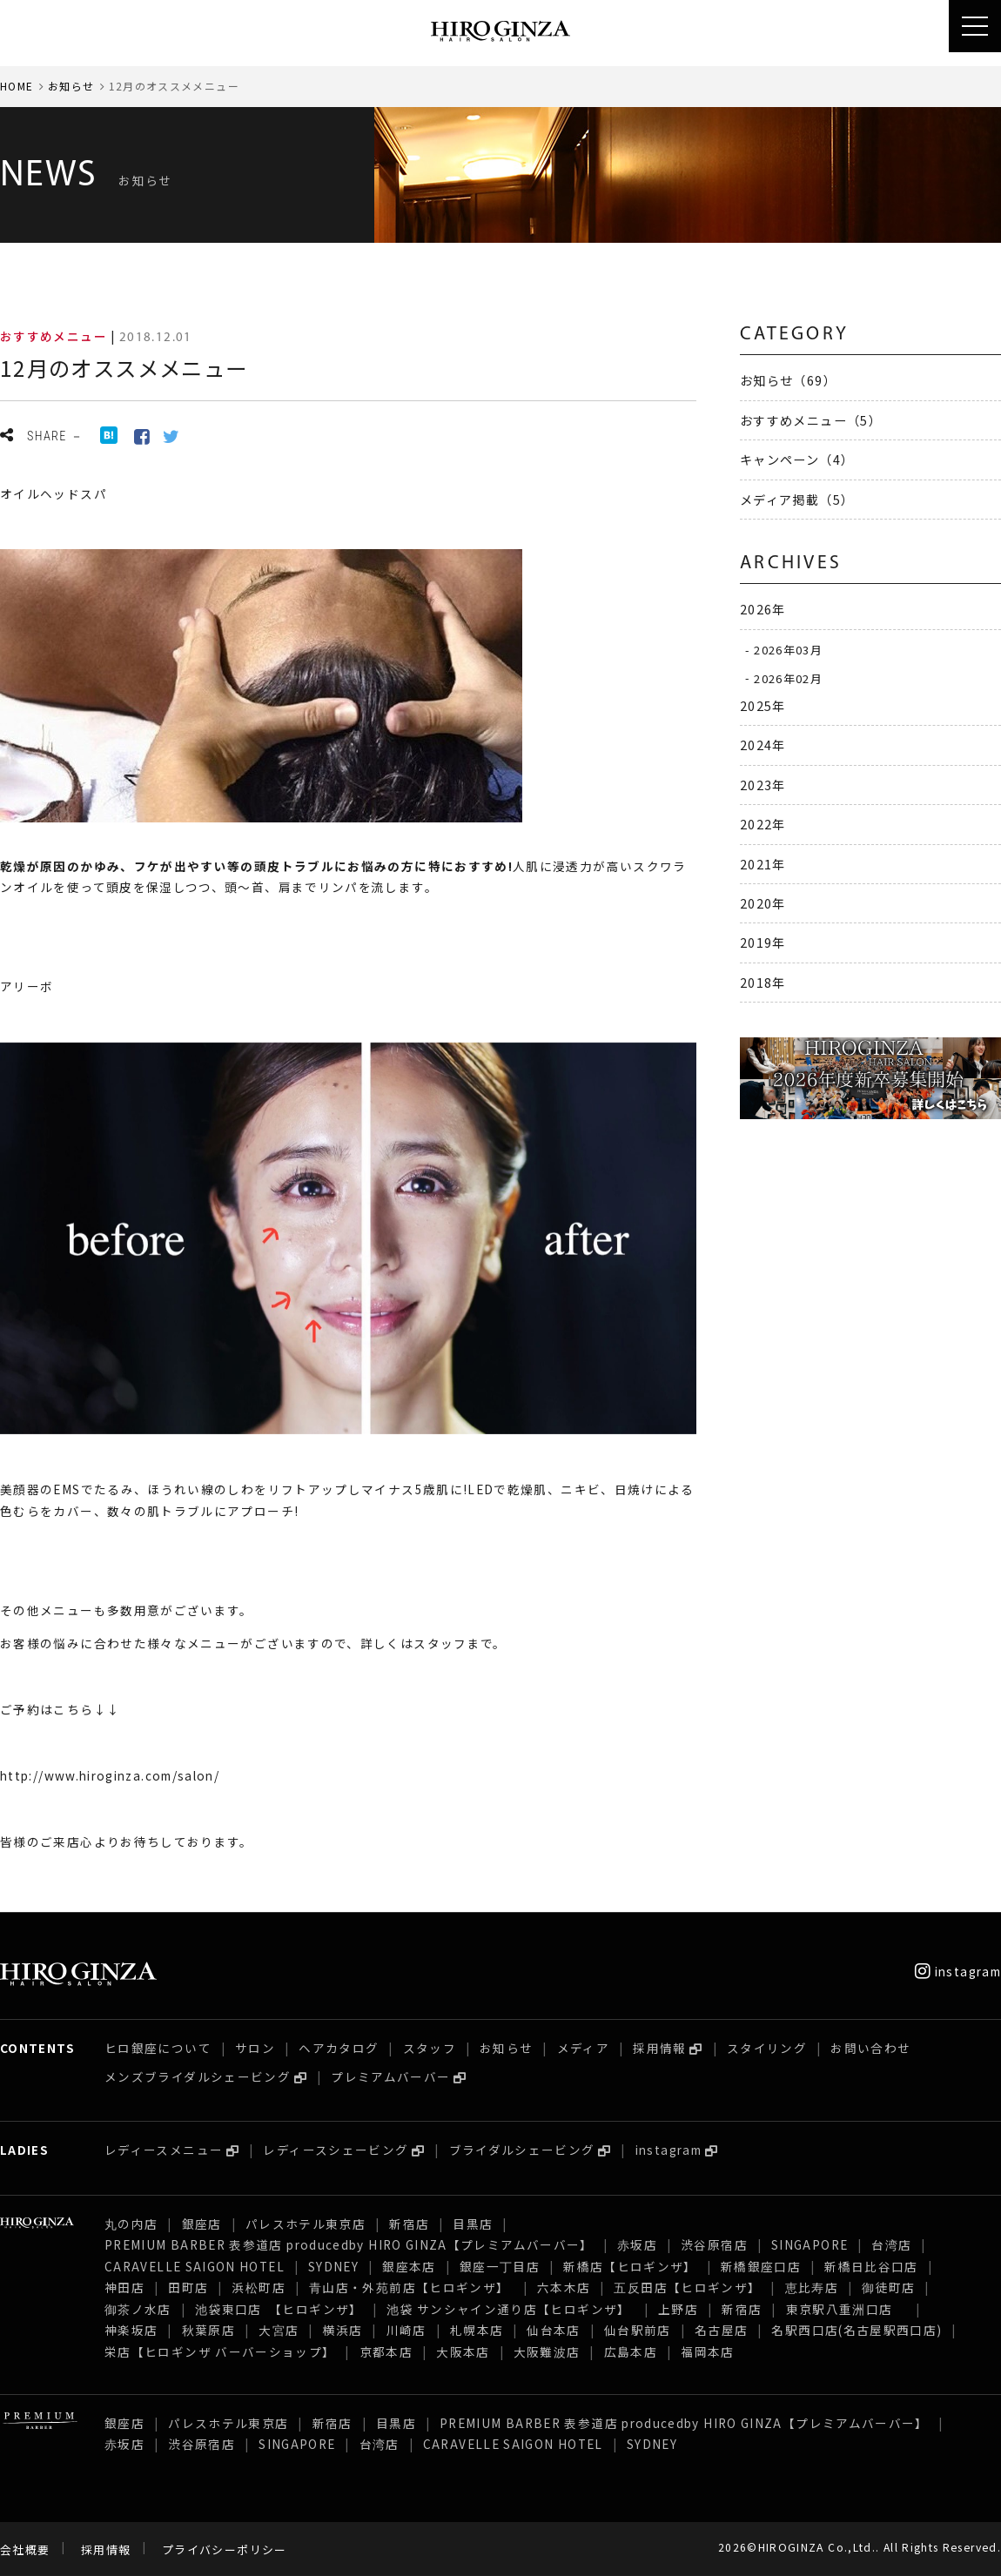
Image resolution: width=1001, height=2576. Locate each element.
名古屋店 (721, 2329)
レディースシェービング (335, 2149)
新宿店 (409, 2223)
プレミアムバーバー (390, 2076)
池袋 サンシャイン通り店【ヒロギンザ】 (510, 2309)
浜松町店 (258, 2287)
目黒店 (473, 2223)
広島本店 (630, 2351)
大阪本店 (462, 2351)
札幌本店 (476, 2329)
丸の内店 (131, 2223)
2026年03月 (788, 649)
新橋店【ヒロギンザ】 (630, 2266)
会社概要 (25, 2549)
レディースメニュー (163, 2149)
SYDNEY (333, 2266)
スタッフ (429, 2047)
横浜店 (342, 2329)
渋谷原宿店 (714, 2244)
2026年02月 (788, 677)
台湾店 (891, 2244)
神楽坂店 (131, 2329)
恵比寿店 (811, 2287)
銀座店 (202, 2223)
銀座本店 (408, 2266)
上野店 (678, 2309)
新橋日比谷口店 (871, 2266)
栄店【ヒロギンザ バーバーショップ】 (219, 2351)
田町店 (188, 2287)
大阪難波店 (547, 2351)
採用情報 (659, 2047)
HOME (16, 85)
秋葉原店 (208, 2329)
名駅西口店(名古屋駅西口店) (856, 2329)
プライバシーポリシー (224, 2549)
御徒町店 (888, 2287)
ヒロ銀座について (158, 2047)
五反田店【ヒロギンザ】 (687, 2287)
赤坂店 (637, 2244)
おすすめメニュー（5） (811, 420)
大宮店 (279, 2329)
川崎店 (406, 2329)
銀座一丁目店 (500, 2266)
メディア (583, 2047)
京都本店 (386, 2351)
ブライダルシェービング (522, 2149)
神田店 (124, 2287)
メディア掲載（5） (797, 499)
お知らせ (71, 85)
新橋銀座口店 (761, 2266)
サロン (255, 2047)
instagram (958, 1971)
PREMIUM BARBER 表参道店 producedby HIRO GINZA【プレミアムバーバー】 (349, 2244)
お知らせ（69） (788, 380)
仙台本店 (553, 2329)
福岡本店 (707, 2351)
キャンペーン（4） (797, 459)
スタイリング (767, 2047)
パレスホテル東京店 (305, 2223)
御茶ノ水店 (137, 2309)
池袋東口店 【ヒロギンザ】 (279, 2309)
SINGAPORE (809, 2244)
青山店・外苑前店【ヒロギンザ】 (411, 2287)
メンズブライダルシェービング (197, 2076)
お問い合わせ (870, 2047)
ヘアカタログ (339, 2047)
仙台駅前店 (637, 2329)
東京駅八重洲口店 (846, 2309)
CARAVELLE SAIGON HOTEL (194, 2266)
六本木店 (563, 2287)
